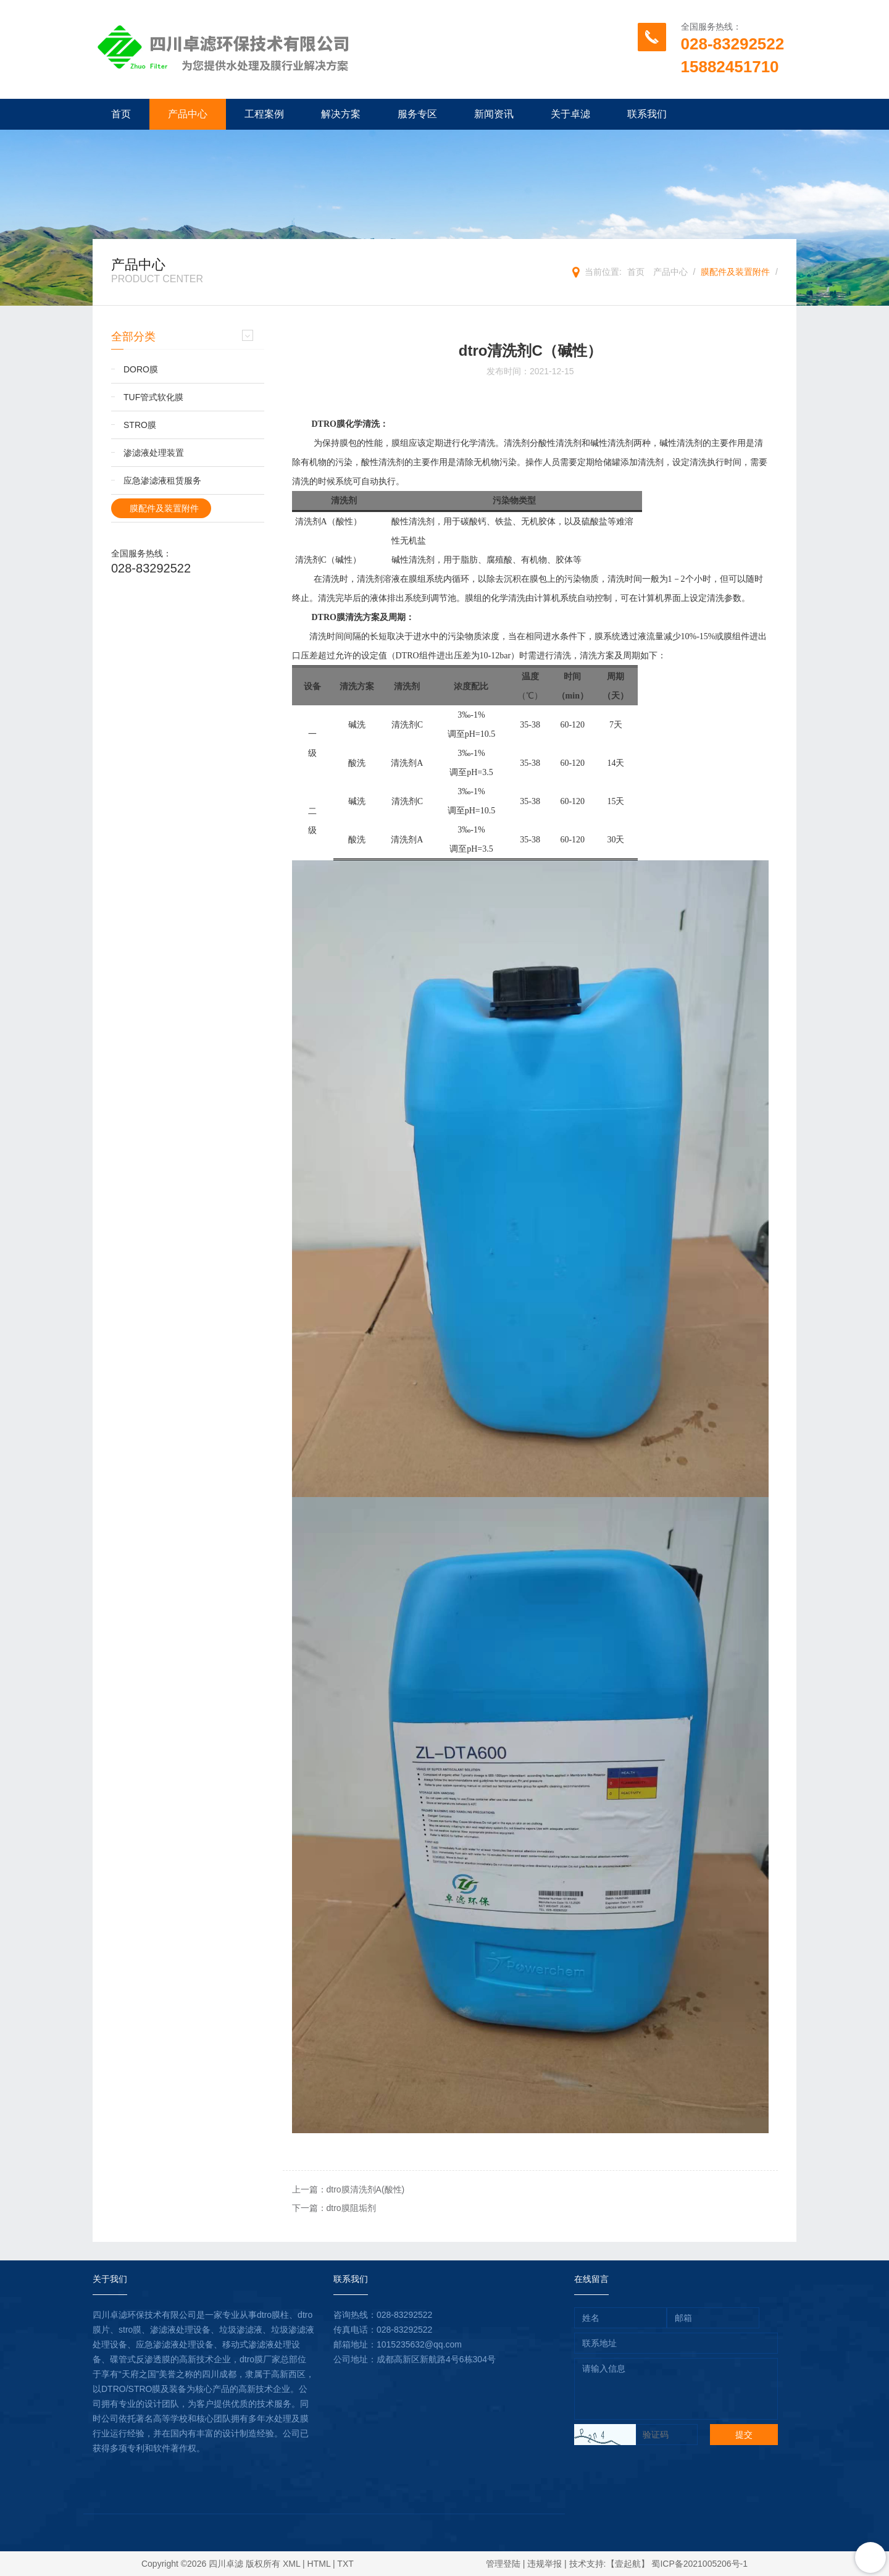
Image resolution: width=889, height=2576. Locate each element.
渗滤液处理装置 (153, 453)
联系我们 (647, 114)
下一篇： (334, 2208)
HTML (319, 2564)
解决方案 (341, 114)
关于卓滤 (570, 114)
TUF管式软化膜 (153, 397)
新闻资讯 (494, 114)
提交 (744, 2435)
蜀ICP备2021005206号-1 (699, 2564)
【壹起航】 (627, 2564)
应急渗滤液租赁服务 (162, 480)
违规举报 (544, 2564)
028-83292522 (733, 44)
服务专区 (417, 114)
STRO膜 (139, 425)
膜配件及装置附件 (735, 272)
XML (291, 2564)
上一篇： (348, 2189)
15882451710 (730, 66)
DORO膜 (140, 369)
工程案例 (264, 114)
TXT (345, 2564)
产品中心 (187, 114)
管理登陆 (503, 2564)
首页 (121, 114)
